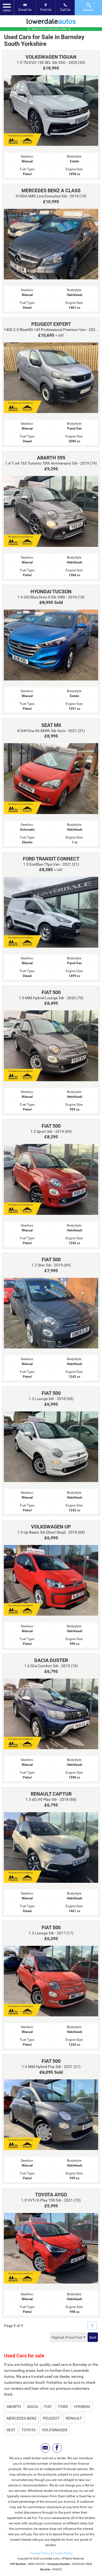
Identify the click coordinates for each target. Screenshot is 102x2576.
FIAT (48, 2406)
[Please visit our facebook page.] (57, 2448)
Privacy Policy (40, 2553)
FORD (63, 2406)
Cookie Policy (63, 2553)
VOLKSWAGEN (54, 2430)
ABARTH (14, 2406)
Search (89, 7)
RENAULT (74, 2418)
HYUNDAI (82, 2406)
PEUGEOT (51, 2418)
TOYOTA (28, 2430)
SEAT (11, 2430)
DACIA (32, 2406)
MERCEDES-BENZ (21, 2418)
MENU (7, 7)
